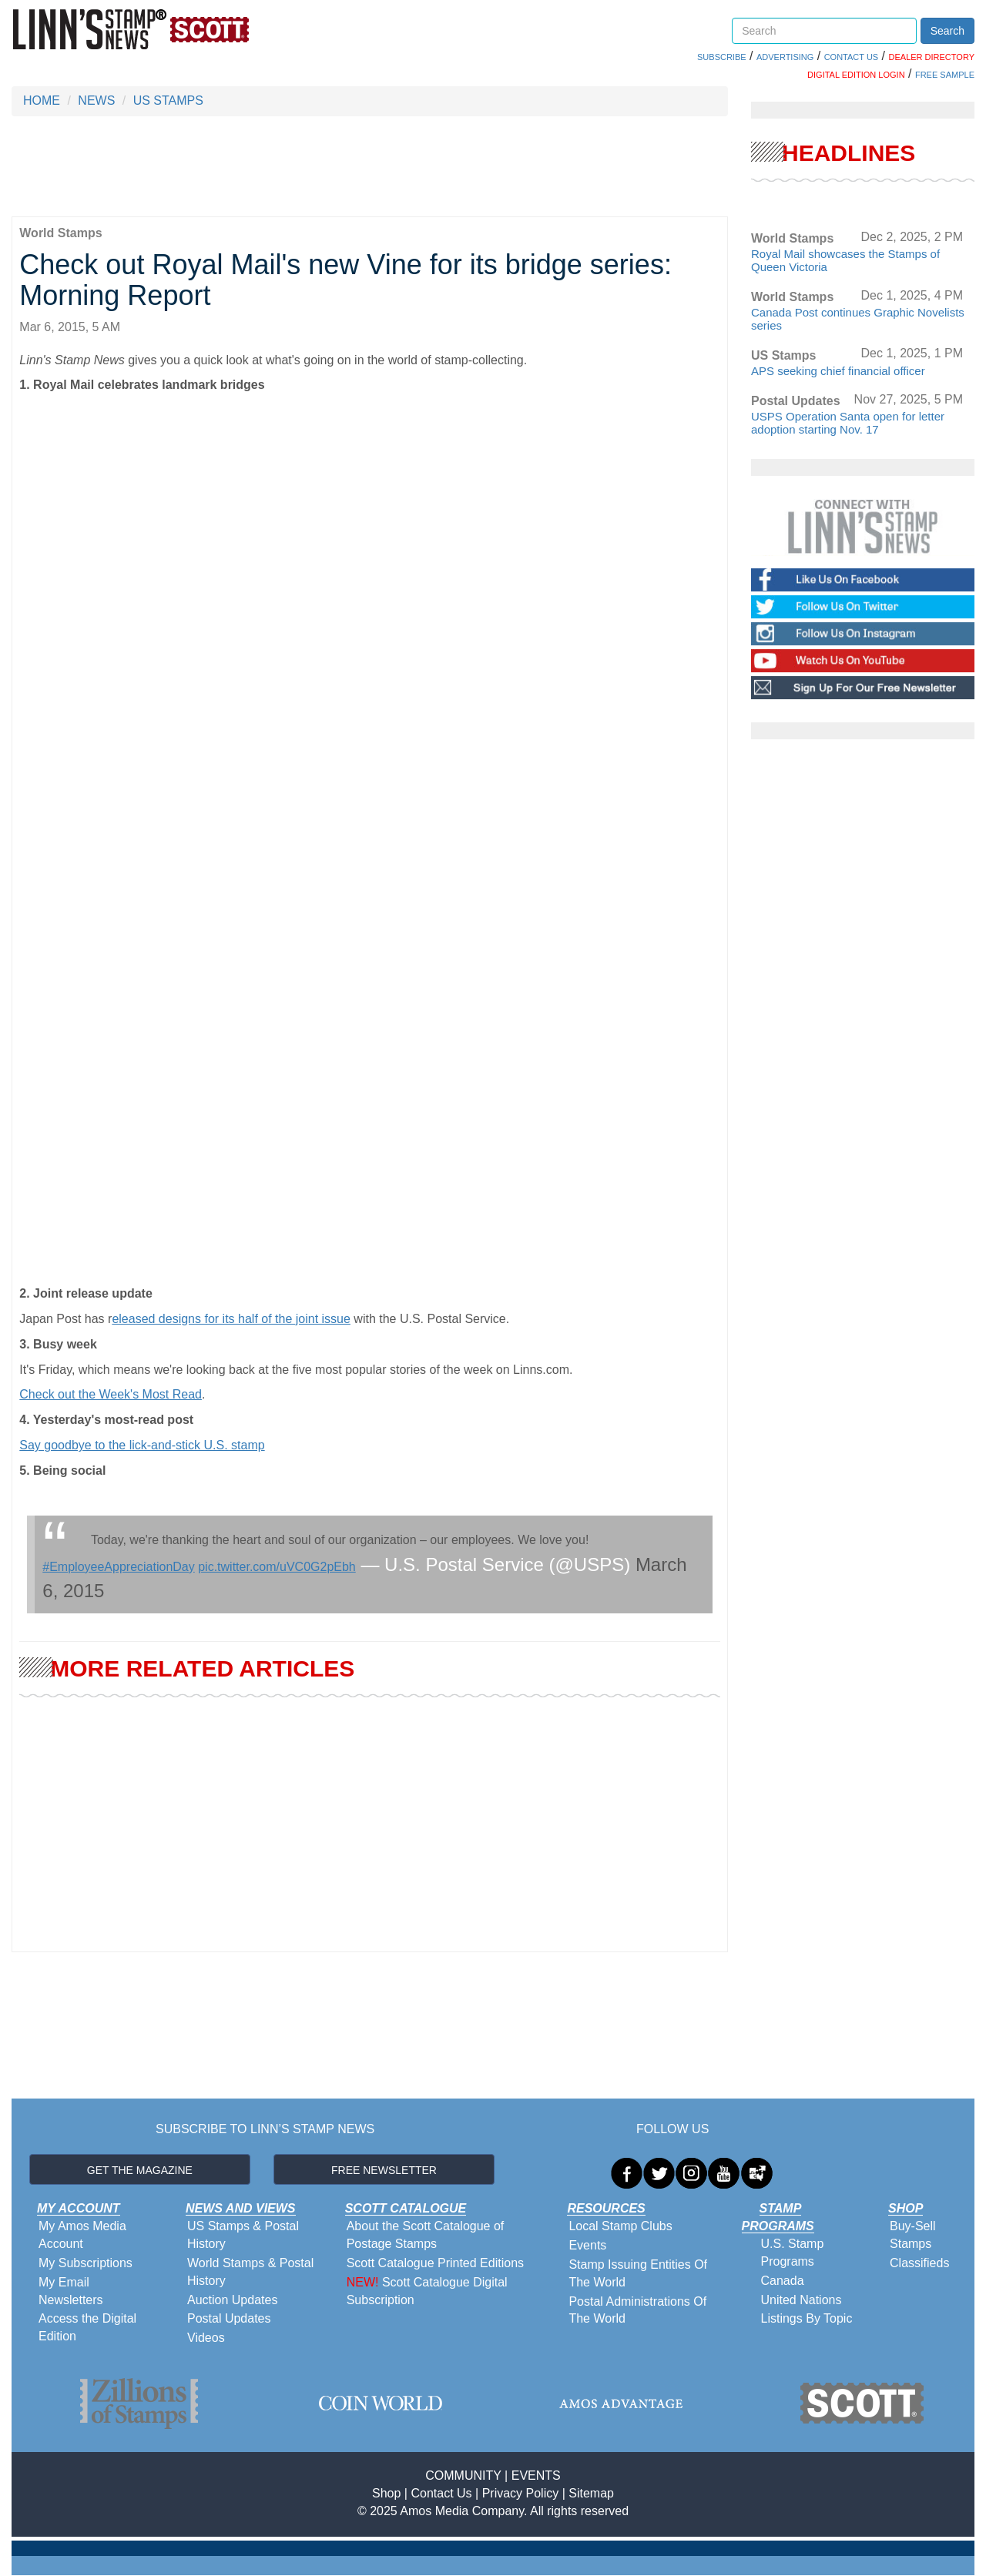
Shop (386, 2493)
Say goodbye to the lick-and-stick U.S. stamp (141, 1445)
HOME (41, 100)
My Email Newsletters (71, 2291)
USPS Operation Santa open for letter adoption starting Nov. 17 (847, 423)
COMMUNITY (463, 2475)
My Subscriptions (85, 2262)
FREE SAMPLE (944, 74)
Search (947, 31)
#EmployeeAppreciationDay (118, 1566)
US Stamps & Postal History (243, 2234)
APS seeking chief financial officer (838, 370)
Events (587, 2245)
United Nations (801, 2299)
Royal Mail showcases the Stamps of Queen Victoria (845, 260)
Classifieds (919, 2262)
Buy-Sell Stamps (913, 2234)
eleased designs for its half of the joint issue (231, 1318)
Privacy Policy (520, 2493)
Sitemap (591, 2493)
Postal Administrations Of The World (637, 2310)
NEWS (96, 100)
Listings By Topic (807, 2318)
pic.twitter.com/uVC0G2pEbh (277, 1566)
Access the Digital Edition (87, 2327)
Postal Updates (229, 2318)
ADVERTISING (784, 57)
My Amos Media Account (82, 2234)
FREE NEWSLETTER (384, 2170)
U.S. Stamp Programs (792, 2252)
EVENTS (536, 2475)
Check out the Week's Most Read (110, 1394)
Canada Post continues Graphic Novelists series (857, 319)
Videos (206, 2337)
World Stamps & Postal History (250, 2271)
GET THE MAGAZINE (140, 2170)
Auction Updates (232, 2299)
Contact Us (441, 2493)
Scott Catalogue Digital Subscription (427, 2291)
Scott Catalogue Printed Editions (435, 2262)
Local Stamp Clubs (620, 2226)
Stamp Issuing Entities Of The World (637, 2273)
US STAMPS (168, 100)
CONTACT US (851, 57)
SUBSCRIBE (721, 57)
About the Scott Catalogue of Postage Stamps (426, 2234)
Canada (782, 2280)
